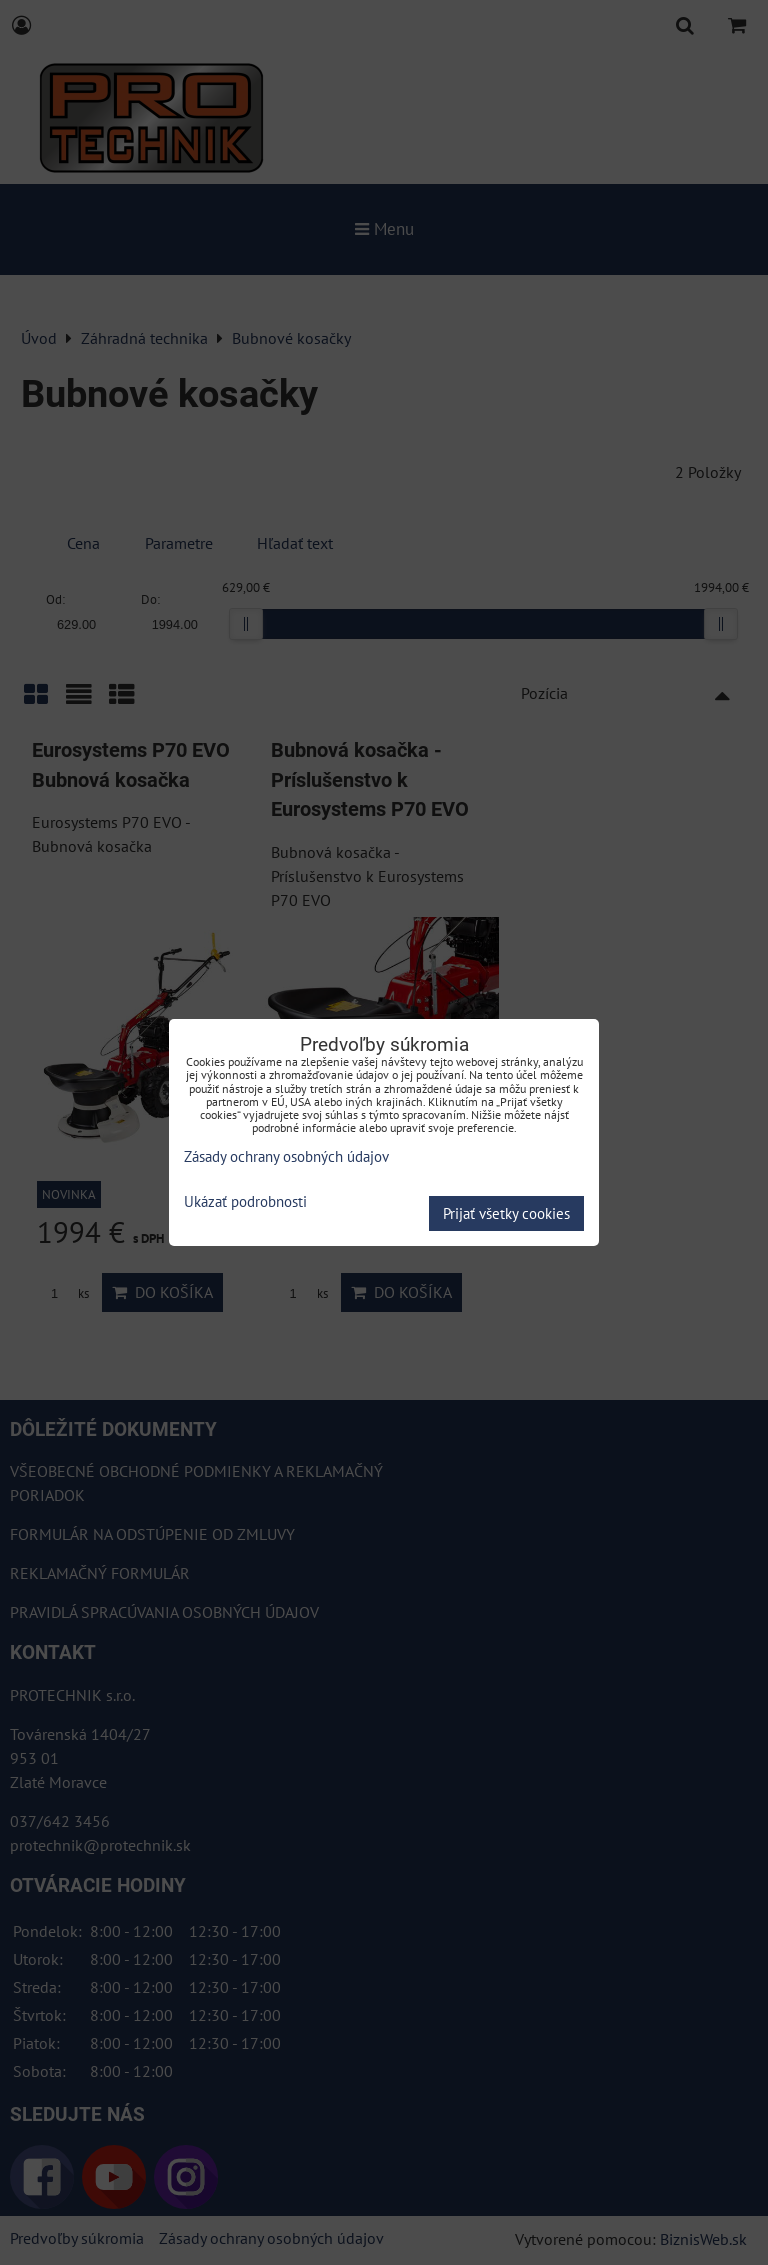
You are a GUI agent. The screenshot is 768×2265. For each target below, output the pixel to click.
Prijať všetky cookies (506, 1213)
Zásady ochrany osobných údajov (286, 1156)
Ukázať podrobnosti (245, 1202)
